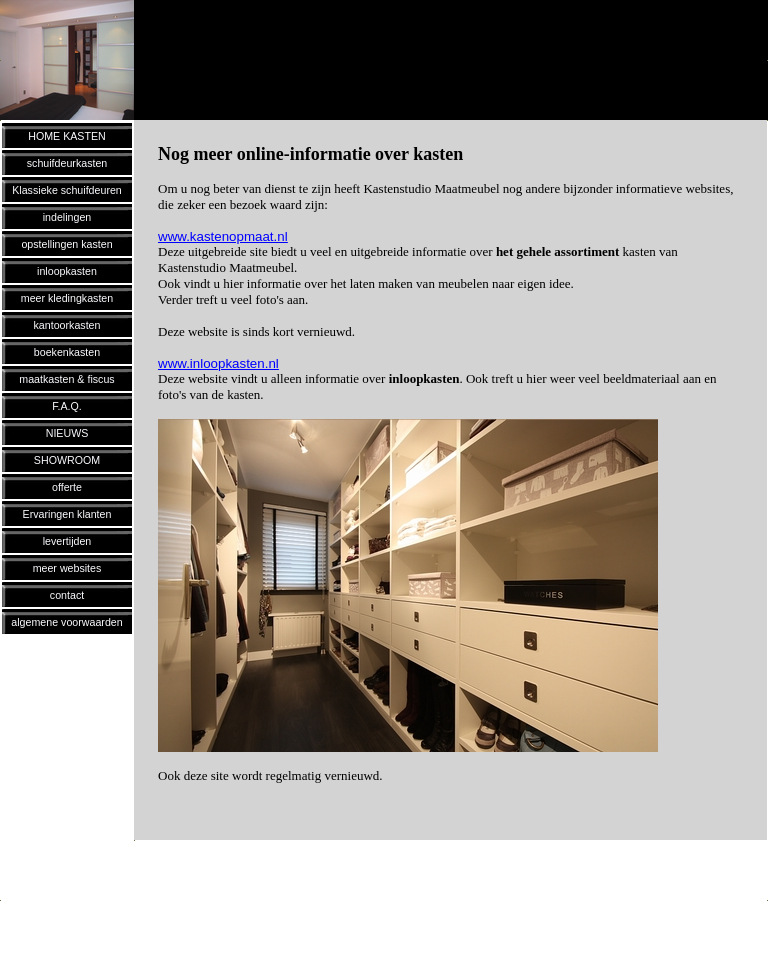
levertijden (67, 541)
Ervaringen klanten (67, 514)
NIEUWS (67, 433)
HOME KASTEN (67, 136)
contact (67, 595)
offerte (67, 487)
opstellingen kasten (66, 244)
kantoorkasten (67, 325)
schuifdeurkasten (67, 163)
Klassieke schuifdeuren (67, 190)
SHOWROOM (67, 460)
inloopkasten (67, 271)
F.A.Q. (67, 406)
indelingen (67, 217)
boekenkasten (67, 352)
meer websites (67, 568)
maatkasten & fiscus (66, 379)
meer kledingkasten (67, 298)
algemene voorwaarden (66, 622)
